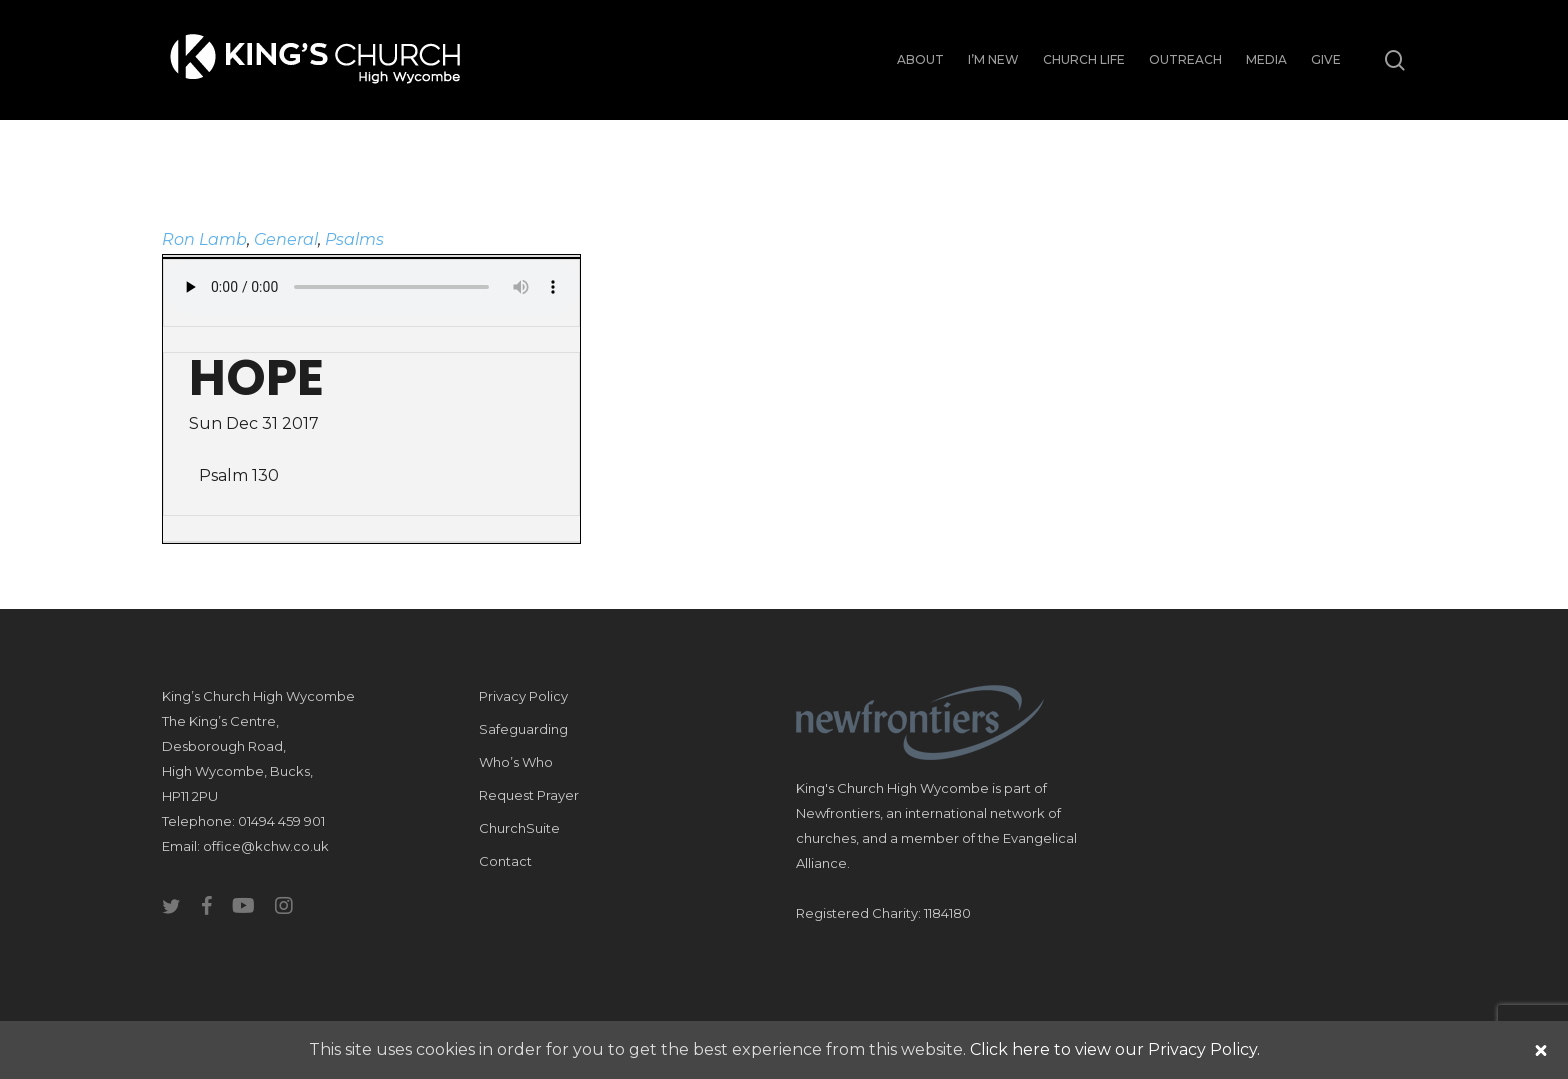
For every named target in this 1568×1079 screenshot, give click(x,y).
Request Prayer (529, 795)
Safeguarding (523, 729)
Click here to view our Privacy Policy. (1115, 1049)
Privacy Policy (523, 696)
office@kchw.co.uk (266, 846)
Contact (505, 861)
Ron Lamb (204, 239)
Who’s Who (516, 762)
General (286, 239)
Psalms (354, 239)
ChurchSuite (519, 828)
